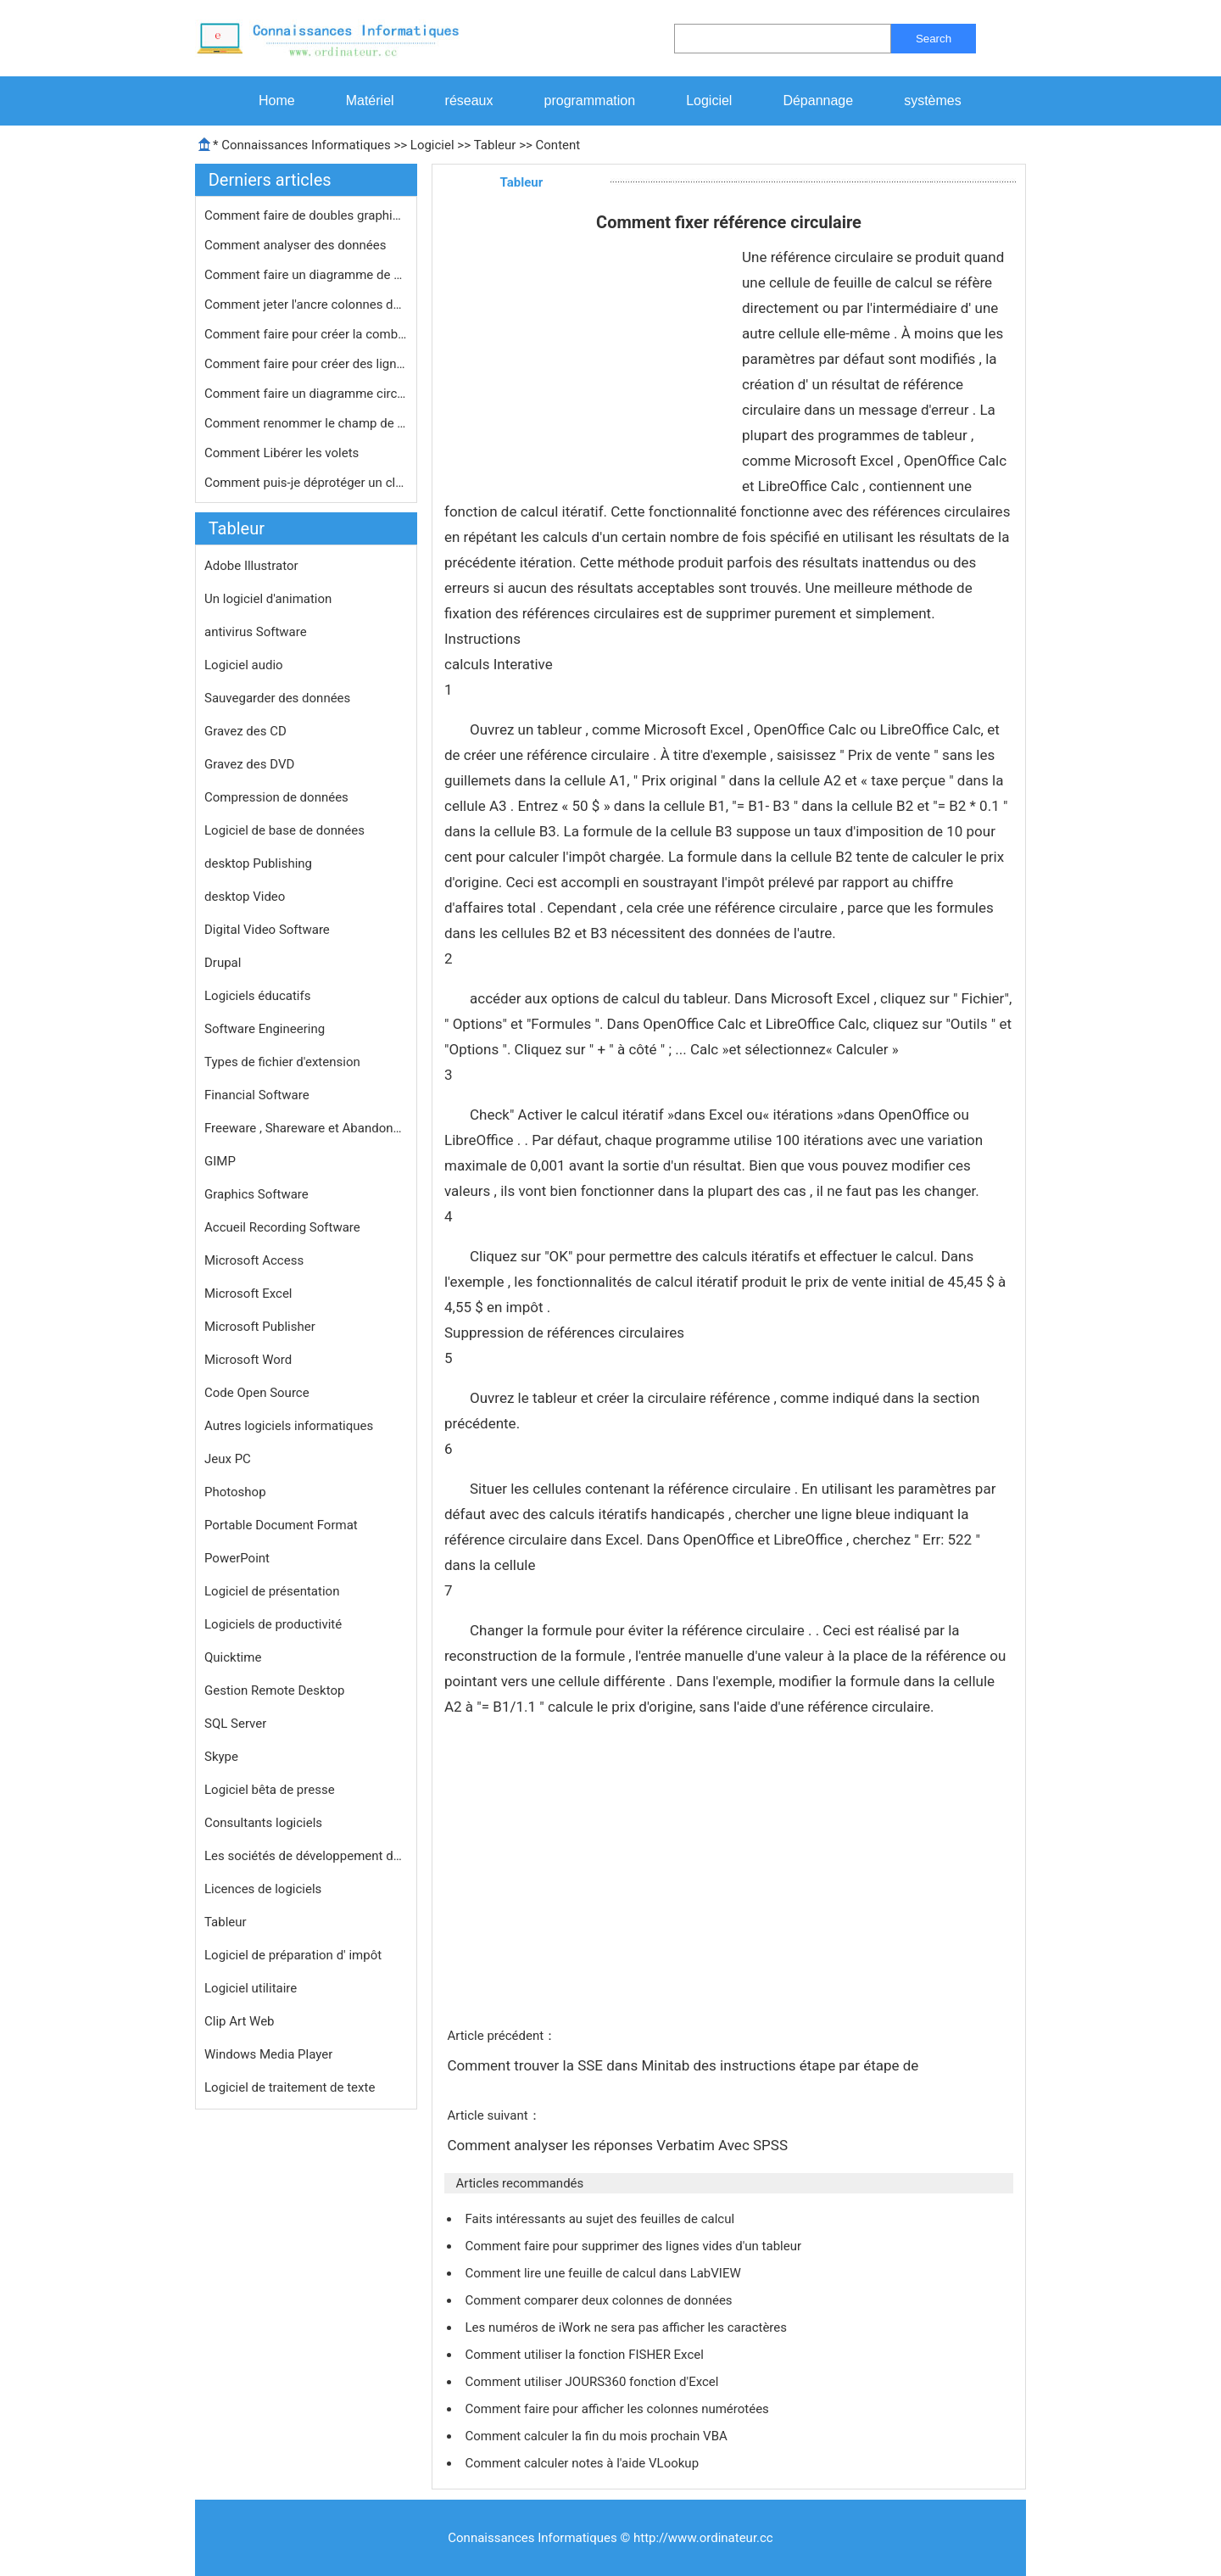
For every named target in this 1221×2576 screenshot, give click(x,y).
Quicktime (232, 1657)
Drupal (222, 962)
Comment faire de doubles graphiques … (306, 215)
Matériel (370, 100)
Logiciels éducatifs (257, 995)
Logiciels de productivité (273, 1624)
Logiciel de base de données (284, 830)
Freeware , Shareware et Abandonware (306, 1128)
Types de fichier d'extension (282, 1062)
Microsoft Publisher (259, 1326)
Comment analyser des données (296, 245)
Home (277, 100)
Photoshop (235, 1492)
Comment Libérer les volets (283, 453)
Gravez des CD (245, 731)
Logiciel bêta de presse (269, 1789)
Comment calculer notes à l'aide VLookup (583, 2463)
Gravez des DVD (249, 764)
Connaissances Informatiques (305, 145)
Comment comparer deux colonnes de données (600, 2300)
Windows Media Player (268, 2054)
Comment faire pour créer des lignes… (306, 364)
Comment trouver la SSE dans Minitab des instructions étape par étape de (684, 2065)
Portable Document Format (281, 1525)
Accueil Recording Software (282, 1227)
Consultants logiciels (263, 1822)
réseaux (469, 100)
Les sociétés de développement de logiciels (306, 1856)
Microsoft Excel (248, 1293)
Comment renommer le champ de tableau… (306, 423)
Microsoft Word (248, 1359)
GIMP (220, 1161)
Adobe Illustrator (251, 565)
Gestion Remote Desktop (274, 1690)
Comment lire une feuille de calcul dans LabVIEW (604, 2273)
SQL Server (235, 1723)
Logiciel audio (243, 665)
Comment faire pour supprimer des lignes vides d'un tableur (634, 2246)
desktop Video (244, 896)
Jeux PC (227, 1459)
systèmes (933, 100)
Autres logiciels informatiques (288, 1425)
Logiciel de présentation (271, 1591)
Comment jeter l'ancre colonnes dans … (306, 304)
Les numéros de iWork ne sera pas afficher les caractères (627, 2327)
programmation (590, 100)
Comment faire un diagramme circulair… (306, 393)
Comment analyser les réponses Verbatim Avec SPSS (619, 2145)
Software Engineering (264, 1029)
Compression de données (276, 797)
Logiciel (709, 100)
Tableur (495, 145)
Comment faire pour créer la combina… (306, 334)
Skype (221, 1756)
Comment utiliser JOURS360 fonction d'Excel (593, 2381)
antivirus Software (255, 632)
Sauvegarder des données (277, 698)
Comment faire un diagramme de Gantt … (306, 274)
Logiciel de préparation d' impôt (293, 1955)
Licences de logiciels (262, 1889)
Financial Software (256, 1095)
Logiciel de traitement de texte (289, 2087)
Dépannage (818, 100)
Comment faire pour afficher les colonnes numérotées (618, 2409)
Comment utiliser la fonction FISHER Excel (585, 2354)
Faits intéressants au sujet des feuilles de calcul (601, 2219)
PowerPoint (237, 1558)
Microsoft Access (254, 1260)
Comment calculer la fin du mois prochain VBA (597, 2436)
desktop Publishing (258, 863)
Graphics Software (256, 1194)
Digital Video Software (267, 929)
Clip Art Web (239, 2021)
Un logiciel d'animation (268, 598)
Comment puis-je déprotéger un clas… (306, 482)
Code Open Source (256, 1392)
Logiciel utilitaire (250, 1988)
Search (933, 38)
